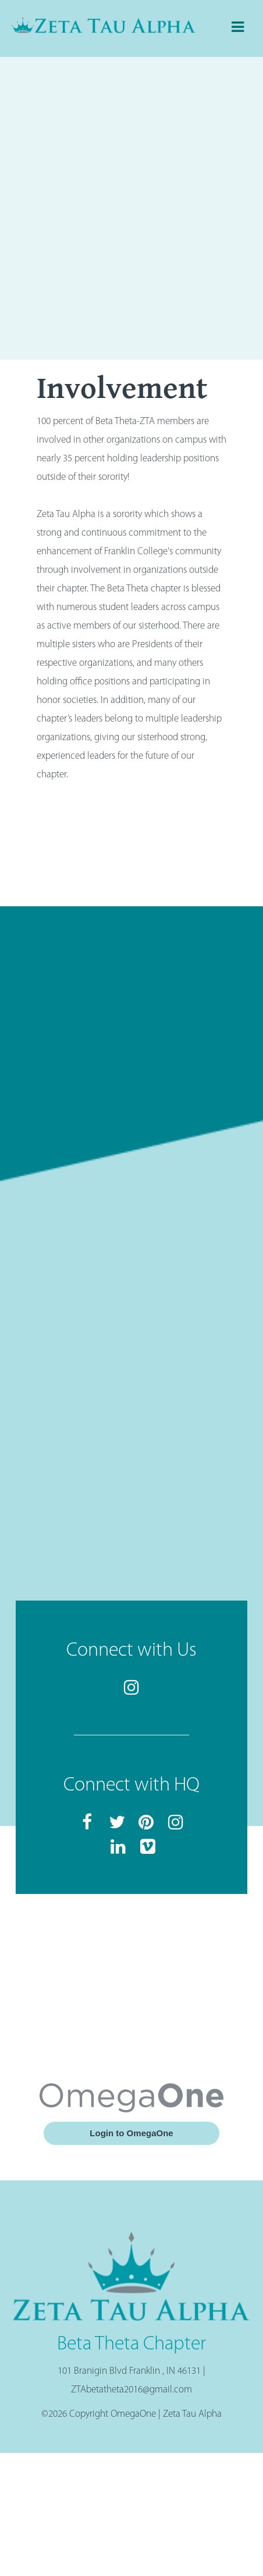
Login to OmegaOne (131, 2133)
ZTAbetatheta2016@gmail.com (131, 2390)
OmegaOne (133, 2414)
